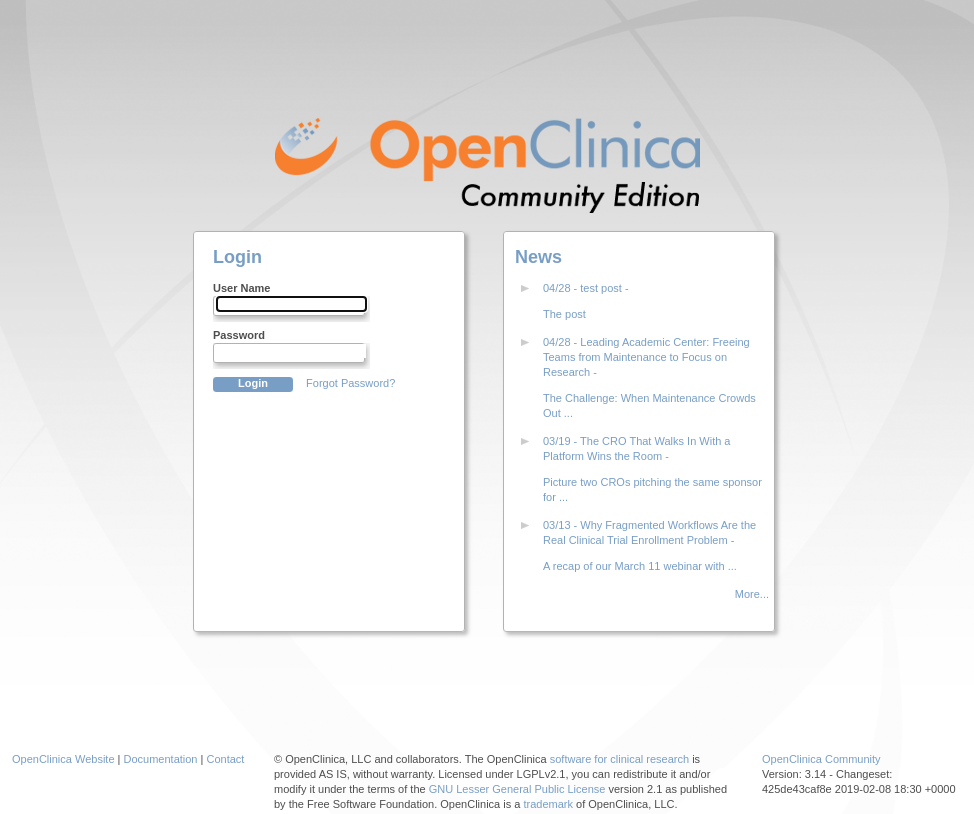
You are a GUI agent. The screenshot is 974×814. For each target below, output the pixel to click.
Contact (225, 759)
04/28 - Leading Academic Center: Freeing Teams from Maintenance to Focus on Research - (646, 357)
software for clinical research (619, 759)
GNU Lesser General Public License (517, 789)
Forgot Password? (350, 383)
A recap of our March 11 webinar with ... (640, 566)
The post (564, 314)
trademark (548, 804)
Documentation (161, 759)
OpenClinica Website (63, 759)
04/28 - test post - (586, 288)
